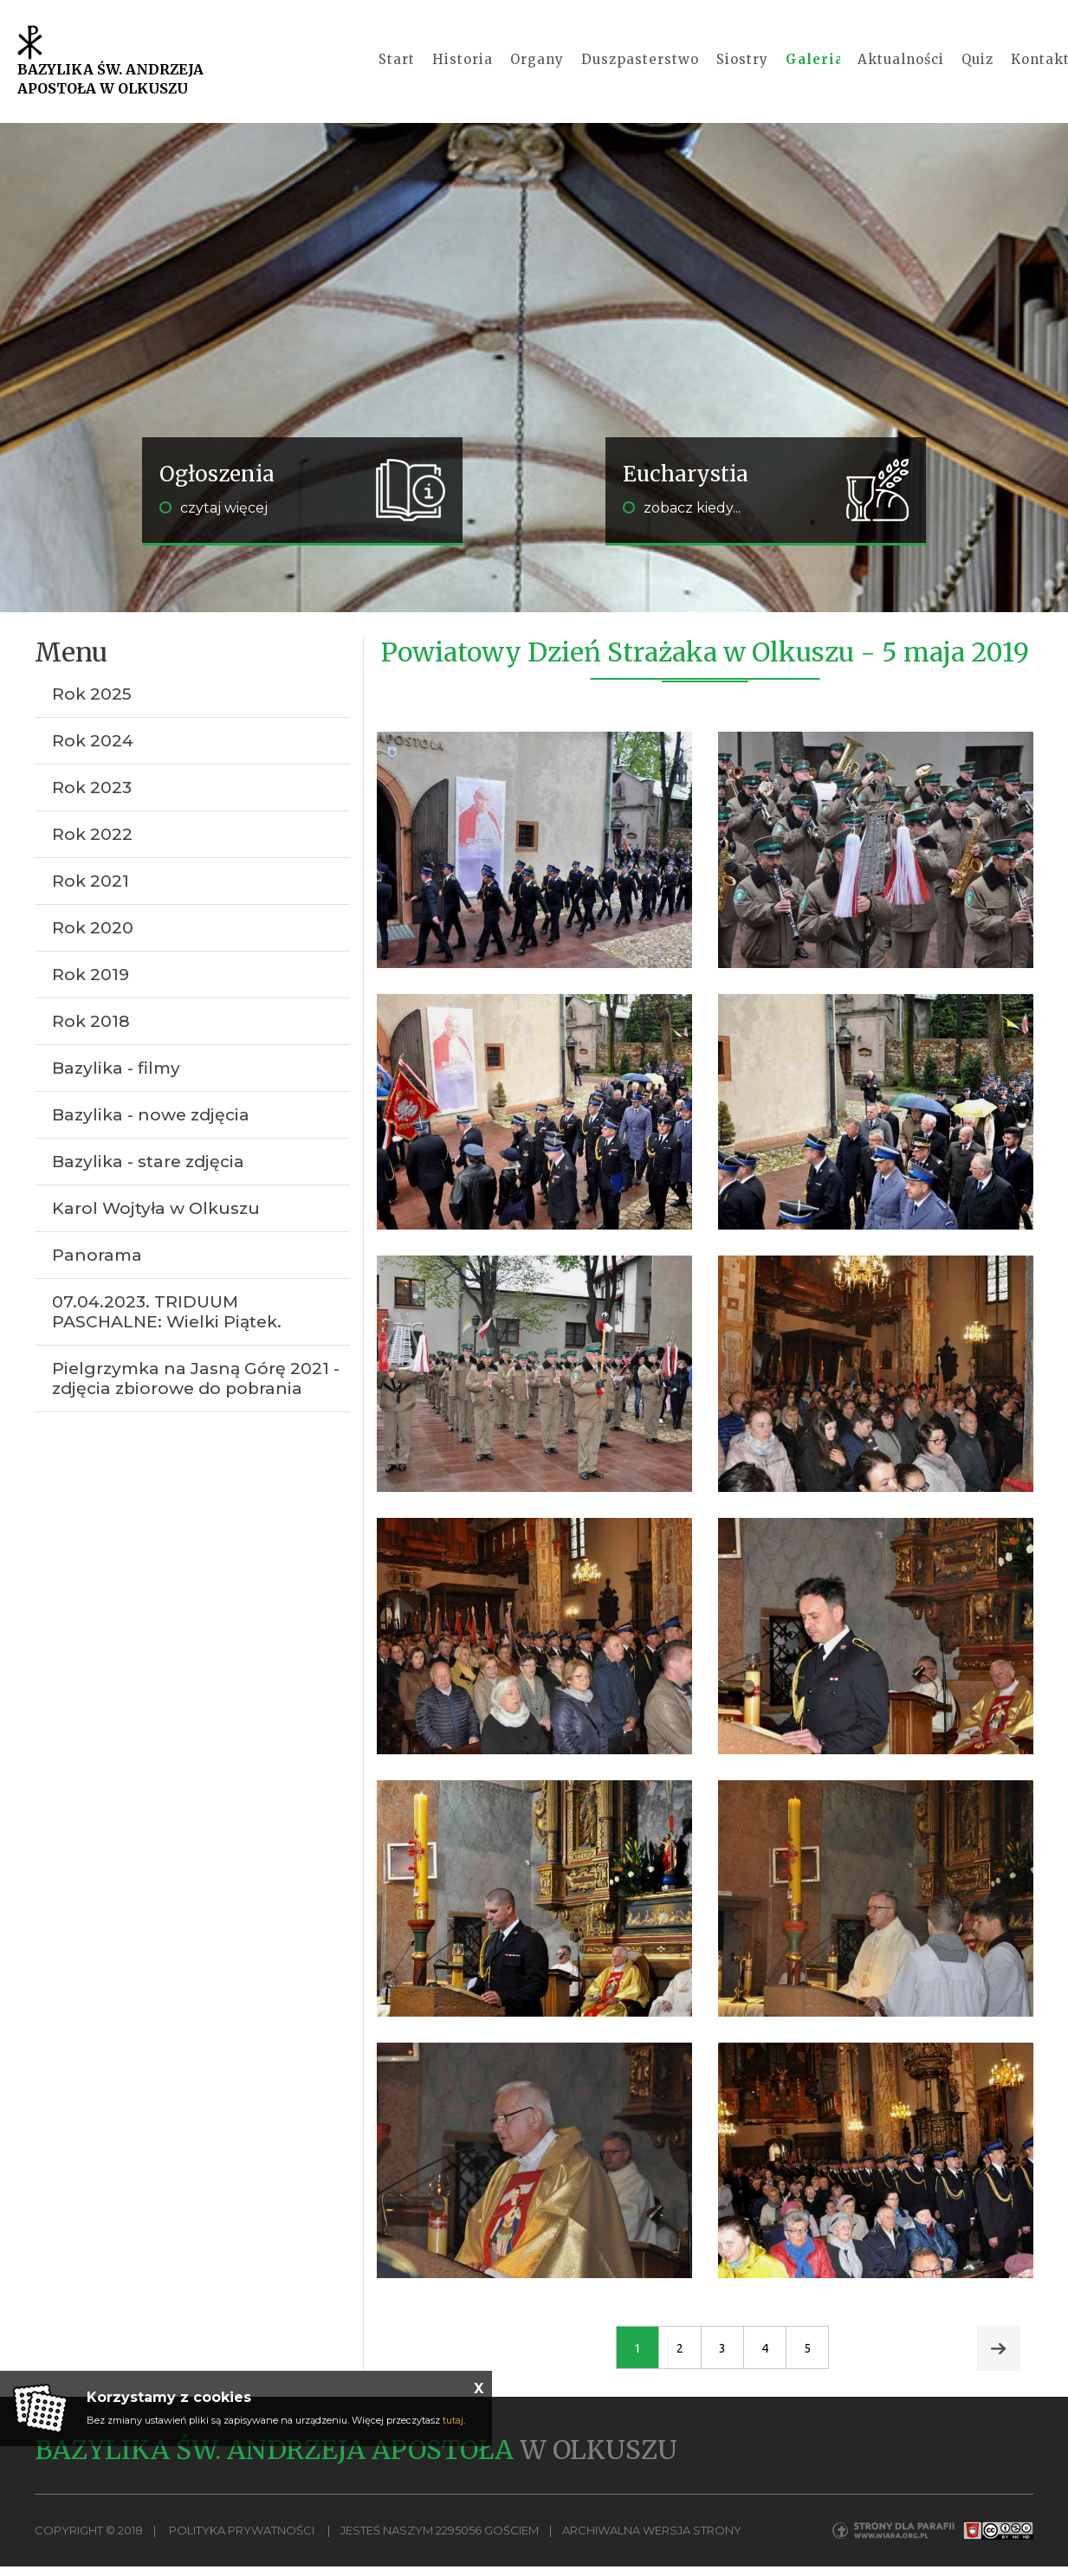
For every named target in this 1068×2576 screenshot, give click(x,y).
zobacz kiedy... (682, 520)
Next (998, 2360)
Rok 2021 (90, 893)
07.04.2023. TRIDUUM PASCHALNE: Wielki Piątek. (167, 1324)
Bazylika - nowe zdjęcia (150, 1127)
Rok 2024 (92, 753)
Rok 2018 (91, 1033)
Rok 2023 (92, 800)
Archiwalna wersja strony (651, 2542)
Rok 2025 (92, 706)
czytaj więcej (213, 520)
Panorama (97, 1267)
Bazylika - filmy (116, 1080)
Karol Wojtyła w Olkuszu (156, 1220)
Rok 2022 (92, 846)
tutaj (453, 2420)
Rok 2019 (90, 987)
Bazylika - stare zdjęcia (148, 1174)
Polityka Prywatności (241, 2542)
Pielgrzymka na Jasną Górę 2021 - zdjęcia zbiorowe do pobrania (196, 1391)
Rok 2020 (92, 940)
